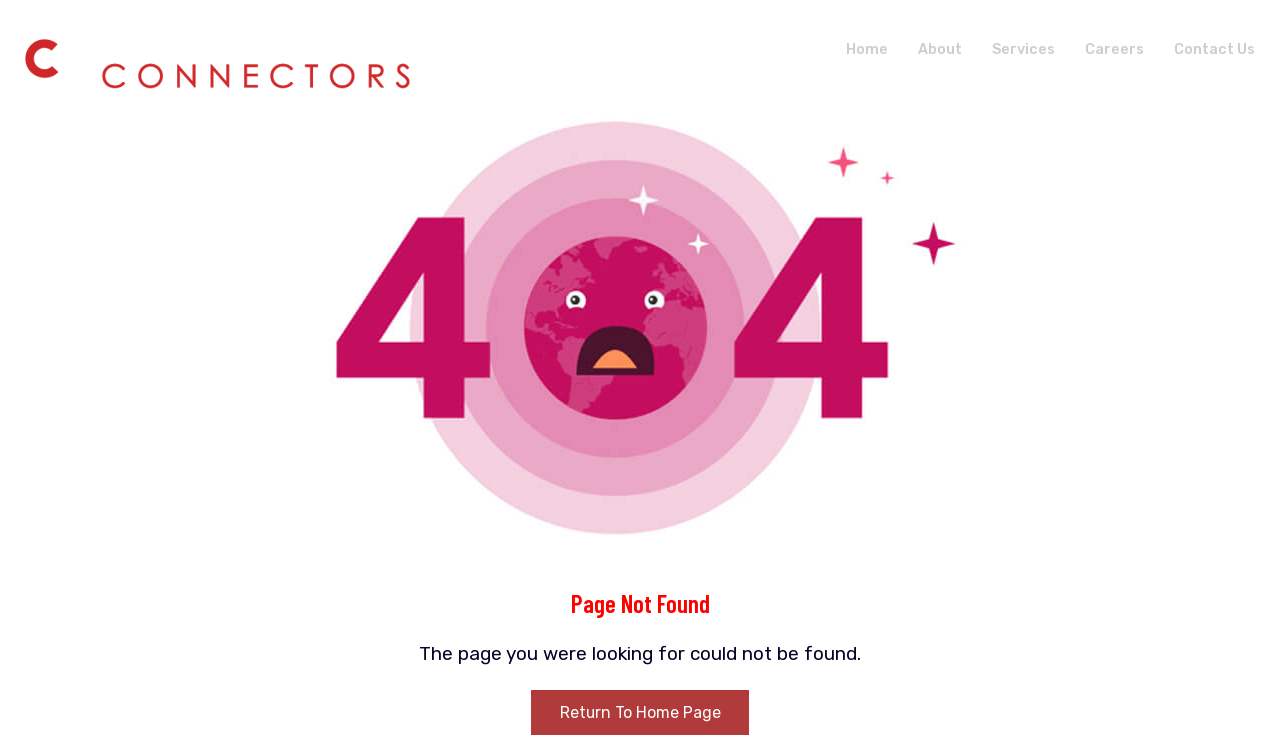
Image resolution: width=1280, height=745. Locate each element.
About (932, 49)
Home (858, 49)
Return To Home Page (640, 712)
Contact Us (1213, 49)
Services (1018, 49)
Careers (1111, 49)
